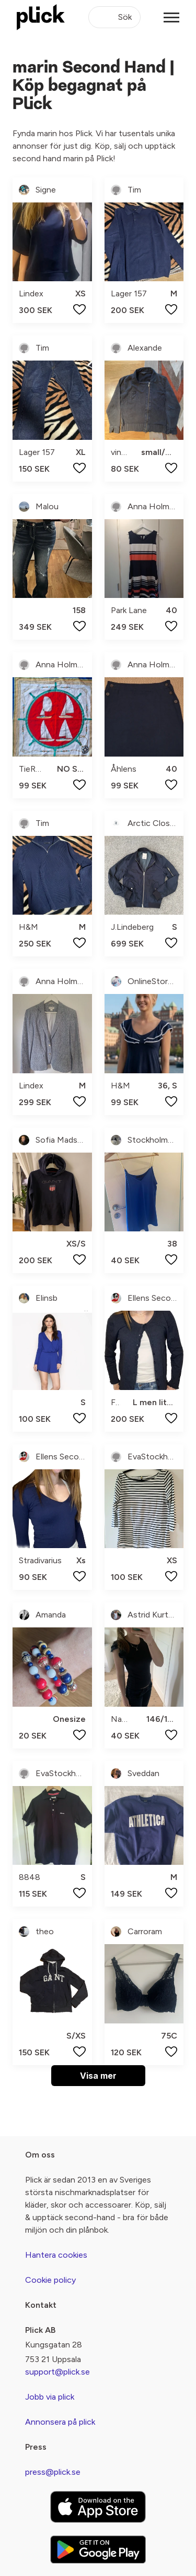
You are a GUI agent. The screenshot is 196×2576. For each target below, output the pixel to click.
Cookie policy (50, 2280)
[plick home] (41, 17)
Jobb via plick (49, 2397)
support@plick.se (57, 2372)
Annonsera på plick (60, 2422)
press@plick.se (52, 2472)
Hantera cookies (56, 2255)
